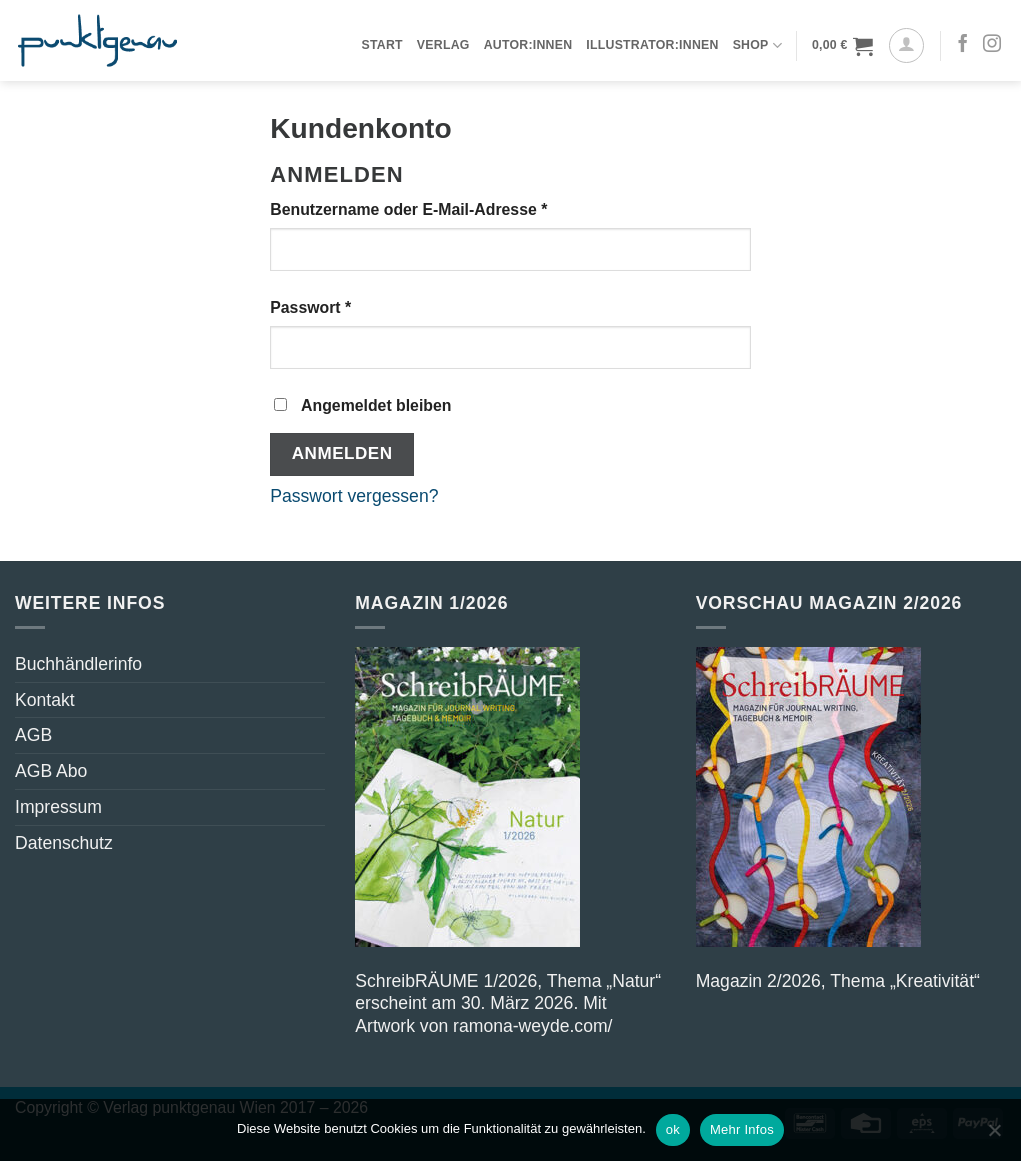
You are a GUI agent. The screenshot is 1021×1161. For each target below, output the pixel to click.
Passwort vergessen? (354, 496)
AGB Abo (51, 771)
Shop (757, 45)
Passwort (355, 306)
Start (381, 45)
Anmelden (342, 453)
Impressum (58, 807)
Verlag (443, 45)
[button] (842, 45)
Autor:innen (528, 45)
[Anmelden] (906, 45)
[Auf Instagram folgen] (992, 45)
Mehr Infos (742, 1129)
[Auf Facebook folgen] (963, 45)
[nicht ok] (994, 1136)
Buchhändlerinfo (78, 664)
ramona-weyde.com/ (532, 1026)
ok (673, 1129)
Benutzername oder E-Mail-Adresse (453, 208)
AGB (33, 735)
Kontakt (45, 700)
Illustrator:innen (652, 45)
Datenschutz (64, 843)
